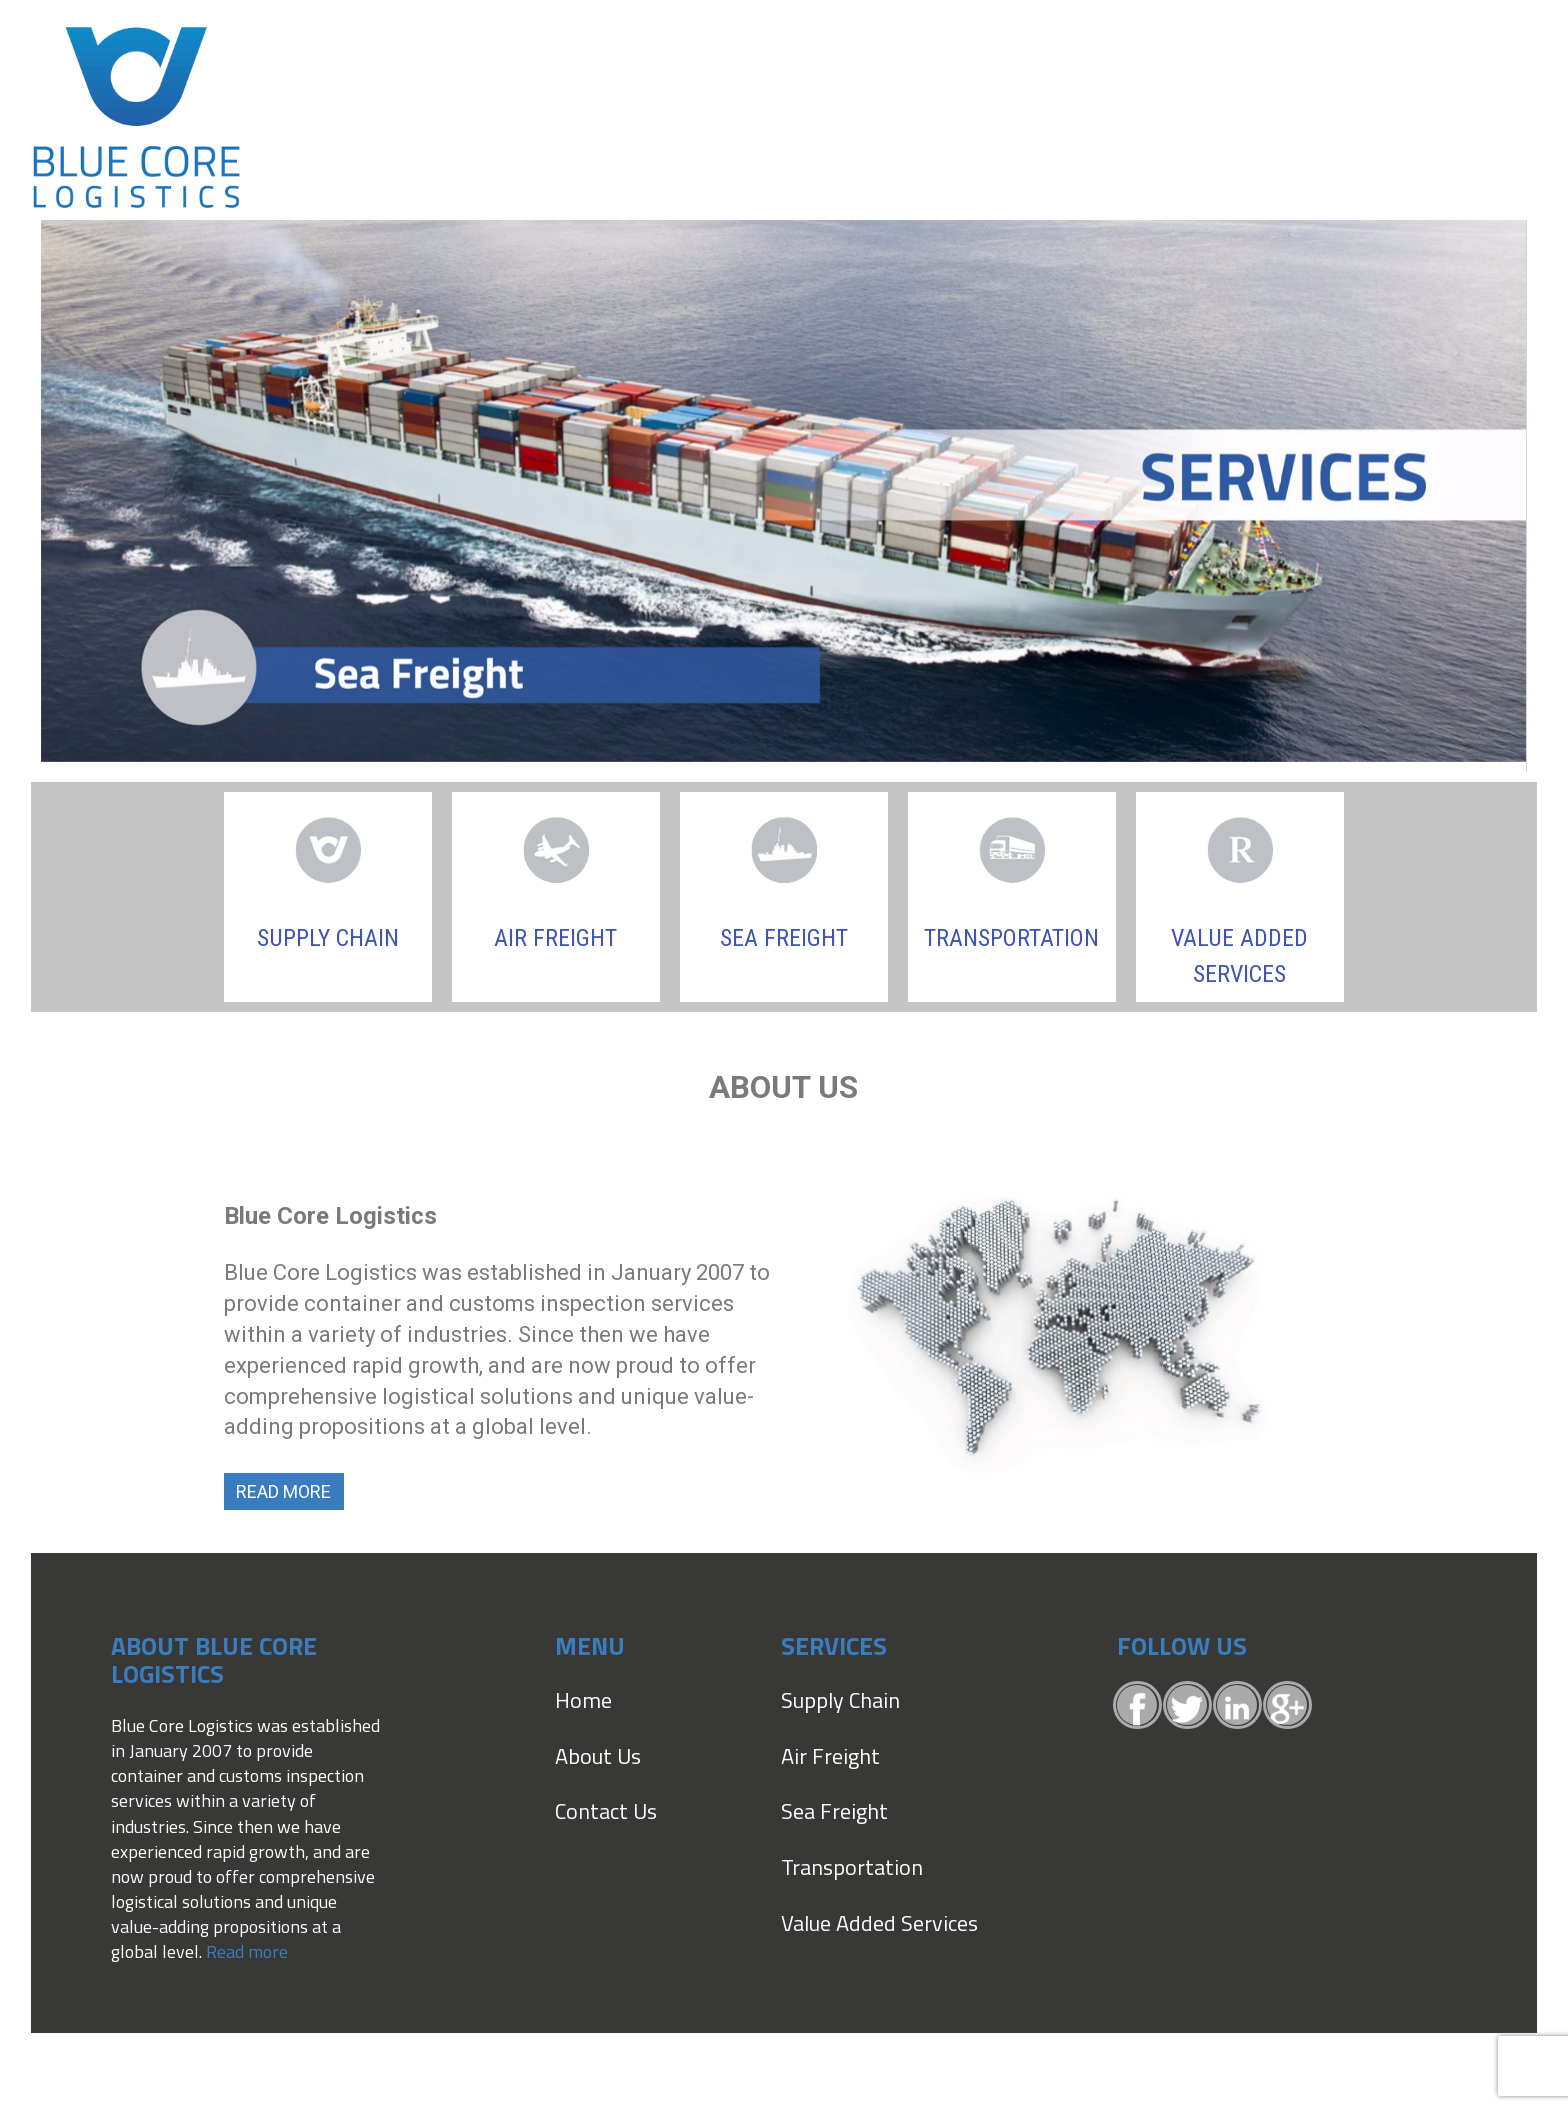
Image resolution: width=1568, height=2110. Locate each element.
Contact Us (606, 1811)
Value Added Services (879, 1923)
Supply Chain (328, 938)
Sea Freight (784, 938)
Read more (247, 1951)
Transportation (852, 1867)
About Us (598, 1756)
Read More (283, 1491)
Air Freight (555, 938)
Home (583, 1700)
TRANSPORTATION (1011, 938)
